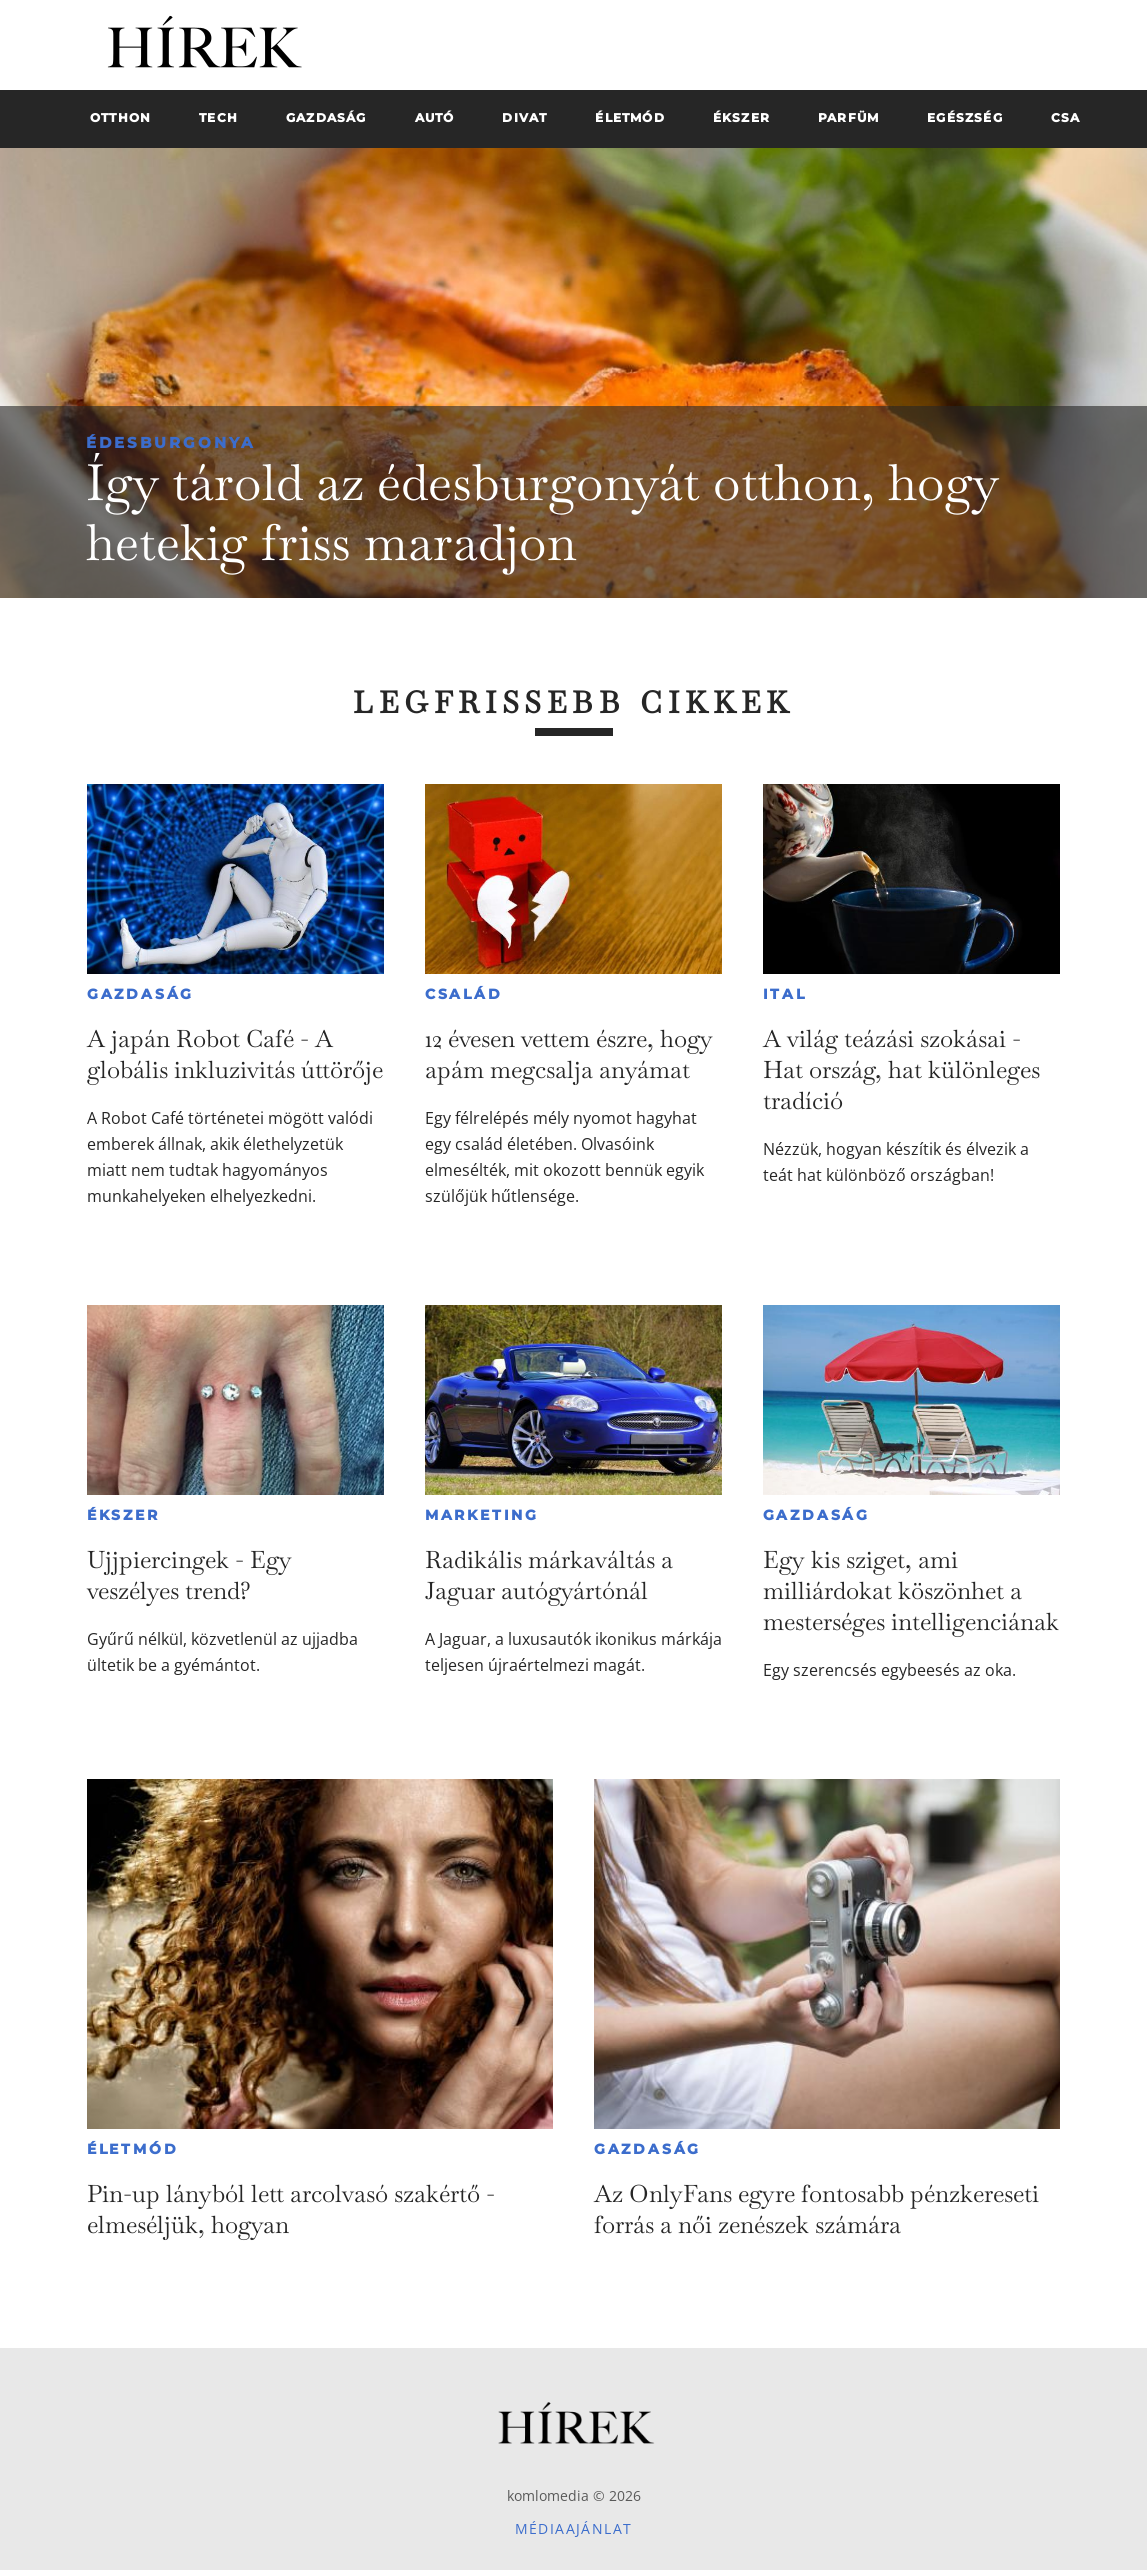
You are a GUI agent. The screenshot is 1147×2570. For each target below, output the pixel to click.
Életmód (133, 2149)
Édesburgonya (170, 442)
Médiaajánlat (574, 2528)
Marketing (482, 1515)
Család (464, 994)
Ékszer (123, 1515)
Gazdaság (140, 994)
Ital (785, 994)
